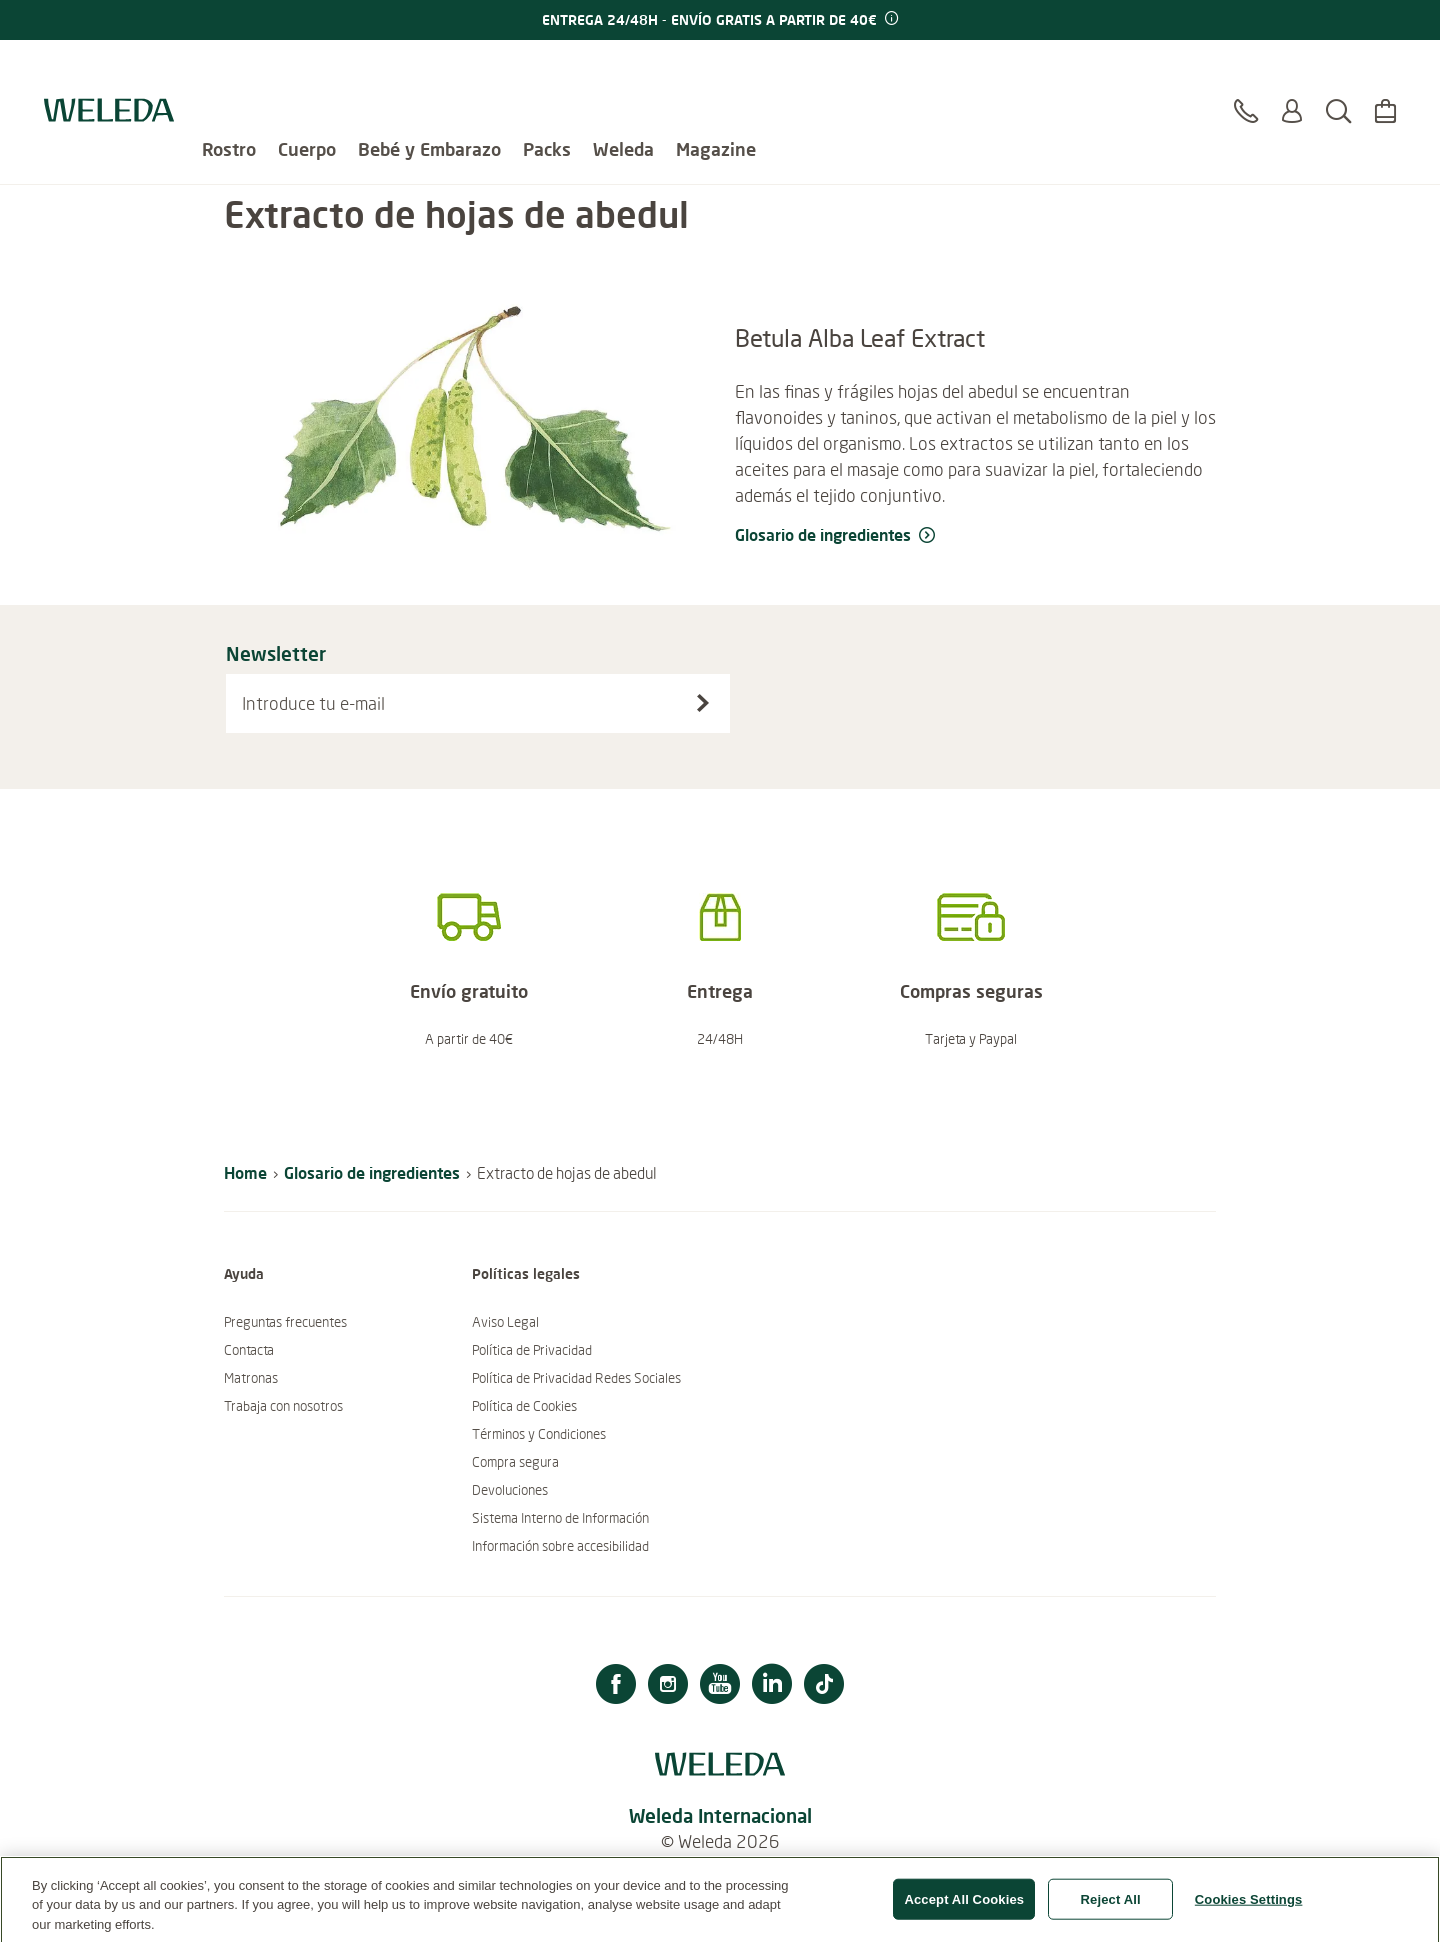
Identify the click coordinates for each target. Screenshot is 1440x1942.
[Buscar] (1338, 79)
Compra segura (515, 1462)
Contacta (249, 1350)
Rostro (229, 70)
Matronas (251, 1378)
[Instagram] (668, 1686)
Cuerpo (307, 70)
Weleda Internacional (720, 1815)
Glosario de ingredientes (372, 1172)
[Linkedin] (772, 1686)
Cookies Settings (1249, 1906)
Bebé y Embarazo (429, 70)
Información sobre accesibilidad (560, 1546)
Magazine (716, 70)
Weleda (623, 70)
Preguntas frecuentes (285, 1322)
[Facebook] (616, 1686)
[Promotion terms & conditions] (890, 19)
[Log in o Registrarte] (1292, 79)
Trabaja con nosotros (283, 1406)
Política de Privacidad (532, 1350)
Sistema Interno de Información (560, 1518)
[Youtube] (720, 1686)
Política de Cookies (524, 1406)
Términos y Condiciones (539, 1434)
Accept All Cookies (964, 1906)
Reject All (1111, 1906)
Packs (547, 70)
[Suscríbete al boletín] (703, 703)
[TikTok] (824, 1686)
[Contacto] (1246, 79)
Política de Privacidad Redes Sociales (576, 1378)
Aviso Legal (505, 1322)
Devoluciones (510, 1490)
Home (245, 1172)
